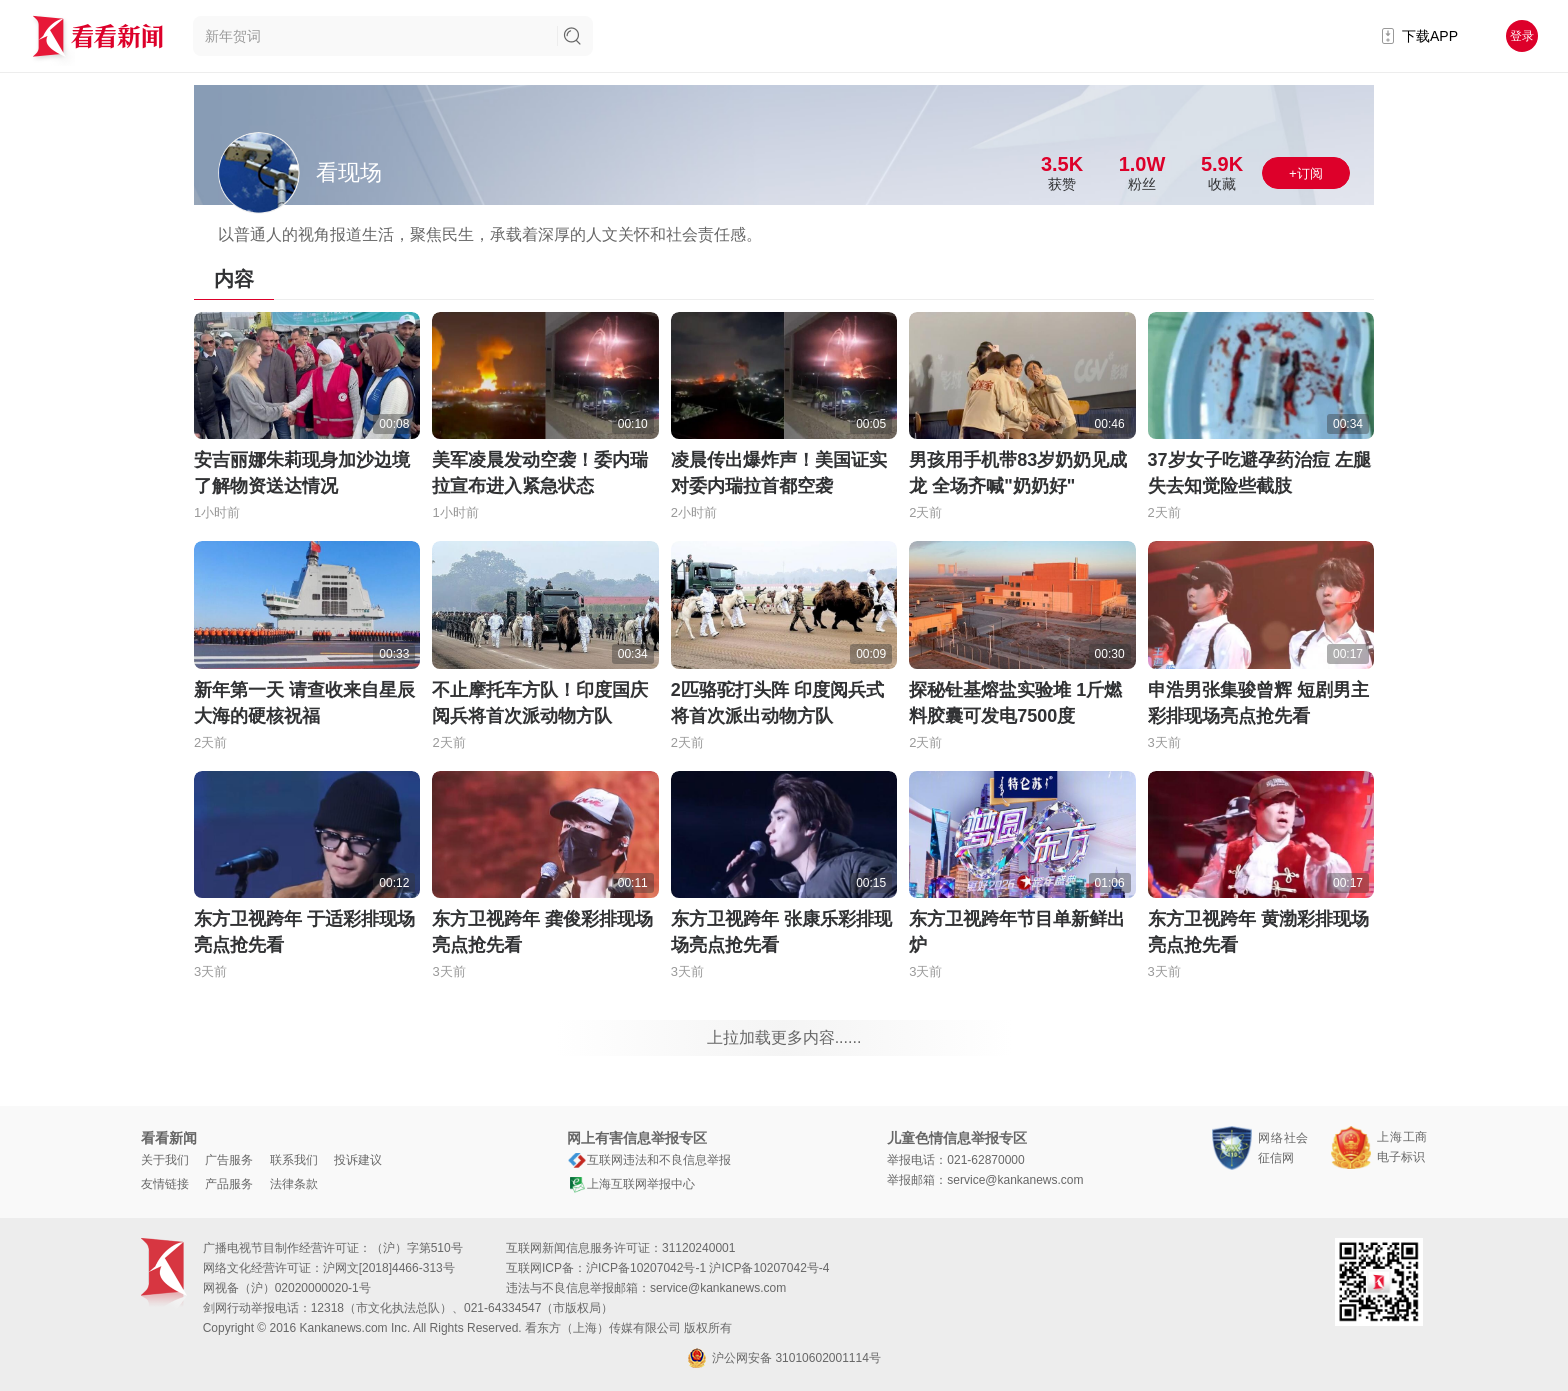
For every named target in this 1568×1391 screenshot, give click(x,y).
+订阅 (1306, 173)
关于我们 (165, 1160)
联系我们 (294, 1160)
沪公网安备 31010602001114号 (784, 1358)
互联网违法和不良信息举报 (649, 1160)
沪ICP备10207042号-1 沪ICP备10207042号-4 (707, 1268)
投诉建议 (358, 1160)
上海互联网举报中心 (631, 1184)
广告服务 (229, 1160)
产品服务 (229, 1184)
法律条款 (294, 1184)
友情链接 (165, 1184)
